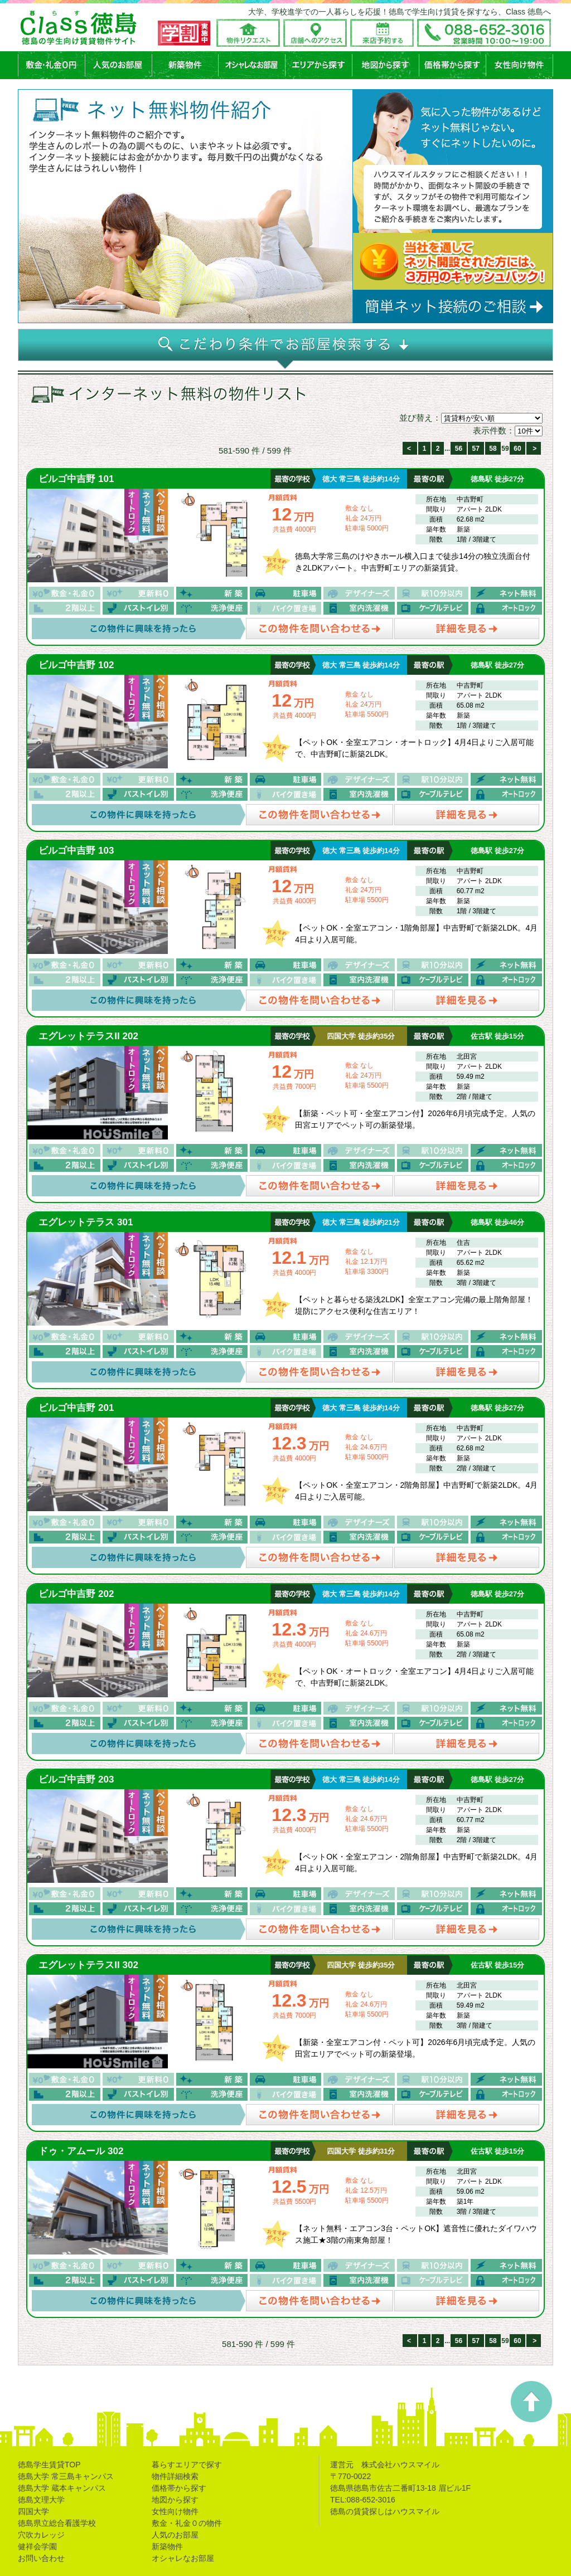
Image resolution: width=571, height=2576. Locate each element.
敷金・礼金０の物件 (187, 2523)
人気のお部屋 (175, 2534)
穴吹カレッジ (41, 2534)
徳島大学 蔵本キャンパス (62, 2488)
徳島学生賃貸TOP (49, 2464)
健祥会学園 (37, 2546)
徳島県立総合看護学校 (57, 2523)
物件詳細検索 (175, 2476)
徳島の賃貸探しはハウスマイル (384, 2511)
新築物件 (167, 2546)
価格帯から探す (179, 2488)
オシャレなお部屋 (183, 2558)
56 (458, 448)
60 (517, 448)
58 (492, 448)
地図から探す (175, 2499)
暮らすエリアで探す (187, 2464)
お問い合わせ (41, 2558)
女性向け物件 (175, 2511)
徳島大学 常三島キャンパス (66, 2476)
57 (476, 448)
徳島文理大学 (41, 2499)
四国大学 (33, 2511)
